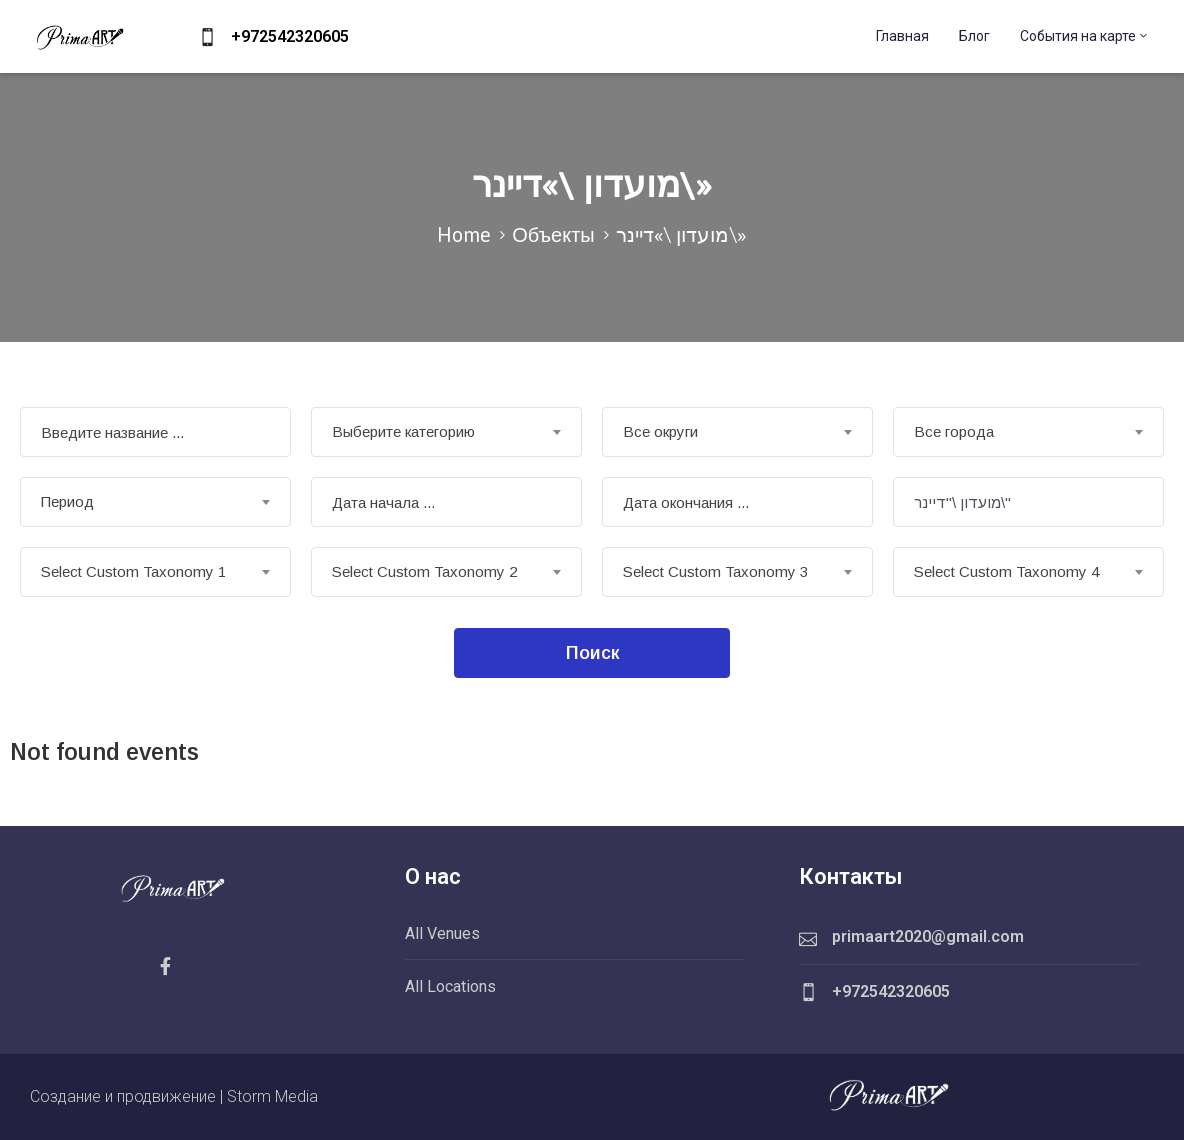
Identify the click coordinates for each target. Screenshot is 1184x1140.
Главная (902, 36)
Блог (974, 36)
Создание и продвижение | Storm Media (174, 1096)
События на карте (1085, 36)
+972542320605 (290, 36)
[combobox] (446, 432)
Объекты (553, 234)
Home (464, 234)
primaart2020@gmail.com (928, 936)
